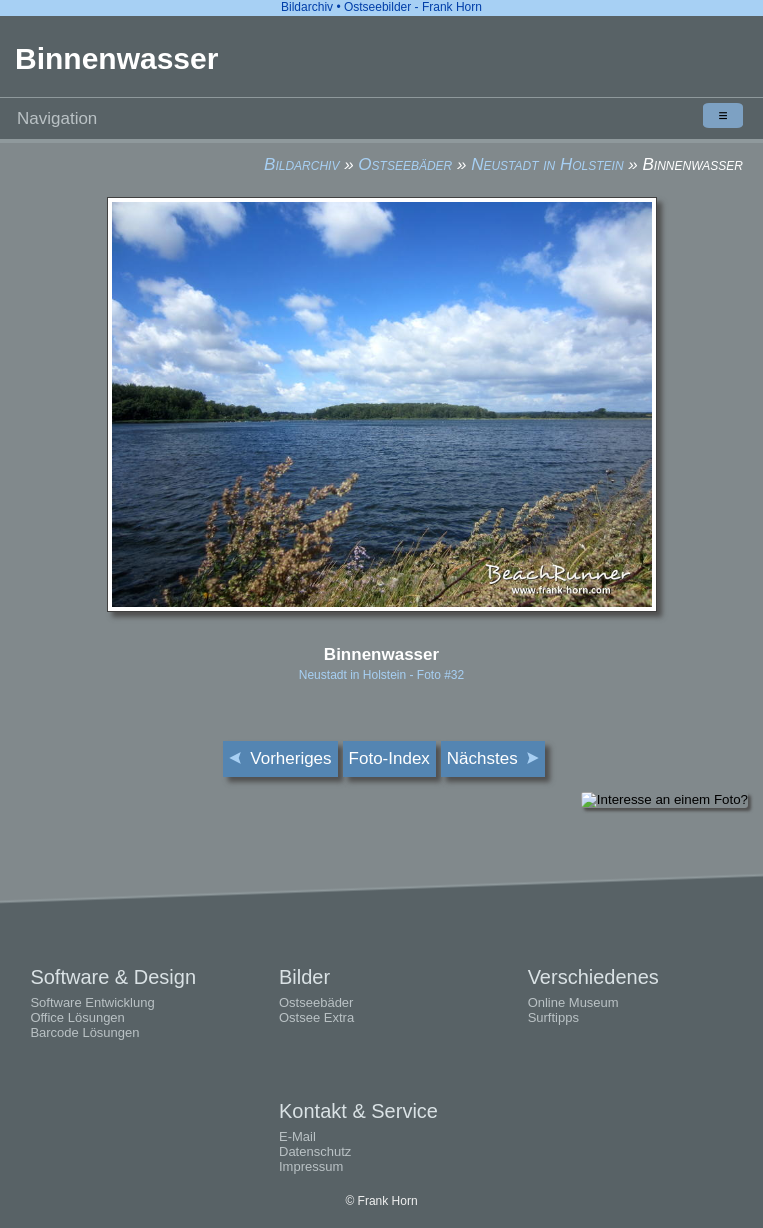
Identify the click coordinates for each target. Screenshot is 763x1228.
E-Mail (297, 1136)
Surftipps (553, 1017)
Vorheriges (280, 758)
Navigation (380, 115)
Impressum (311, 1166)
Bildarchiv (301, 164)
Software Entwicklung (92, 1002)
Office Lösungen (77, 1017)
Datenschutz (315, 1151)
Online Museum (573, 1002)
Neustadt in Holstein (547, 164)
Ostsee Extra (316, 1017)
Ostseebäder (405, 164)
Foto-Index (389, 758)
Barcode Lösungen (84, 1032)
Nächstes (493, 758)
